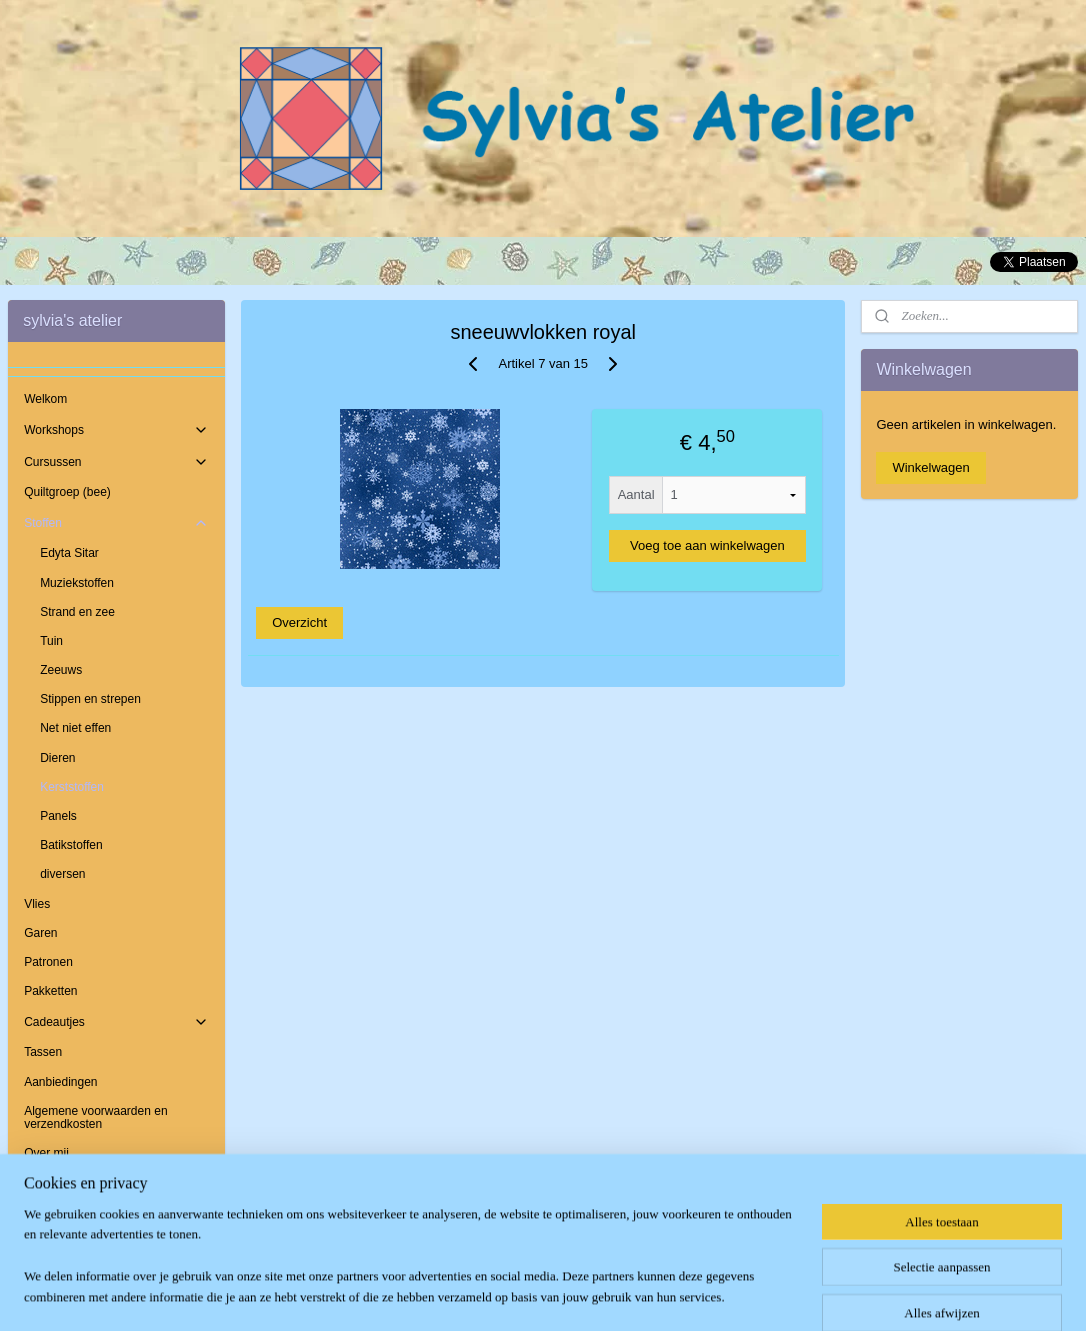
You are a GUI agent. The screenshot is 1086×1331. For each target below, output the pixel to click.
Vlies (37, 904)
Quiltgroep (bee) (67, 492)
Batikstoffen (71, 845)
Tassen (43, 1052)
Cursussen (116, 462)
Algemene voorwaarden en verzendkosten (95, 1117)
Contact (44, 1182)
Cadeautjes (116, 1022)
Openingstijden (64, 1211)
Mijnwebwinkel (738, 1294)
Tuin (51, 641)
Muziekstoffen (77, 583)
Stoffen (116, 523)
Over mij (46, 1153)
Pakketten (50, 991)
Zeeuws (61, 670)
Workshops (116, 430)
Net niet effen (75, 728)
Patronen (48, 962)
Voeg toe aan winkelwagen (707, 545)
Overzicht (299, 622)
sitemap (482, 1294)
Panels (58, 816)
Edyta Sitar (69, 553)
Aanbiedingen (60, 1082)
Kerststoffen (72, 787)
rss (517, 1294)
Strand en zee (77, 612)
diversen (62, 874)
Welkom (45, 399)
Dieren (57, 758)
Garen (40, 933)
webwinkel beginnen (583, 1294)
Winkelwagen (930, 467)
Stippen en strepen (90, 699)
